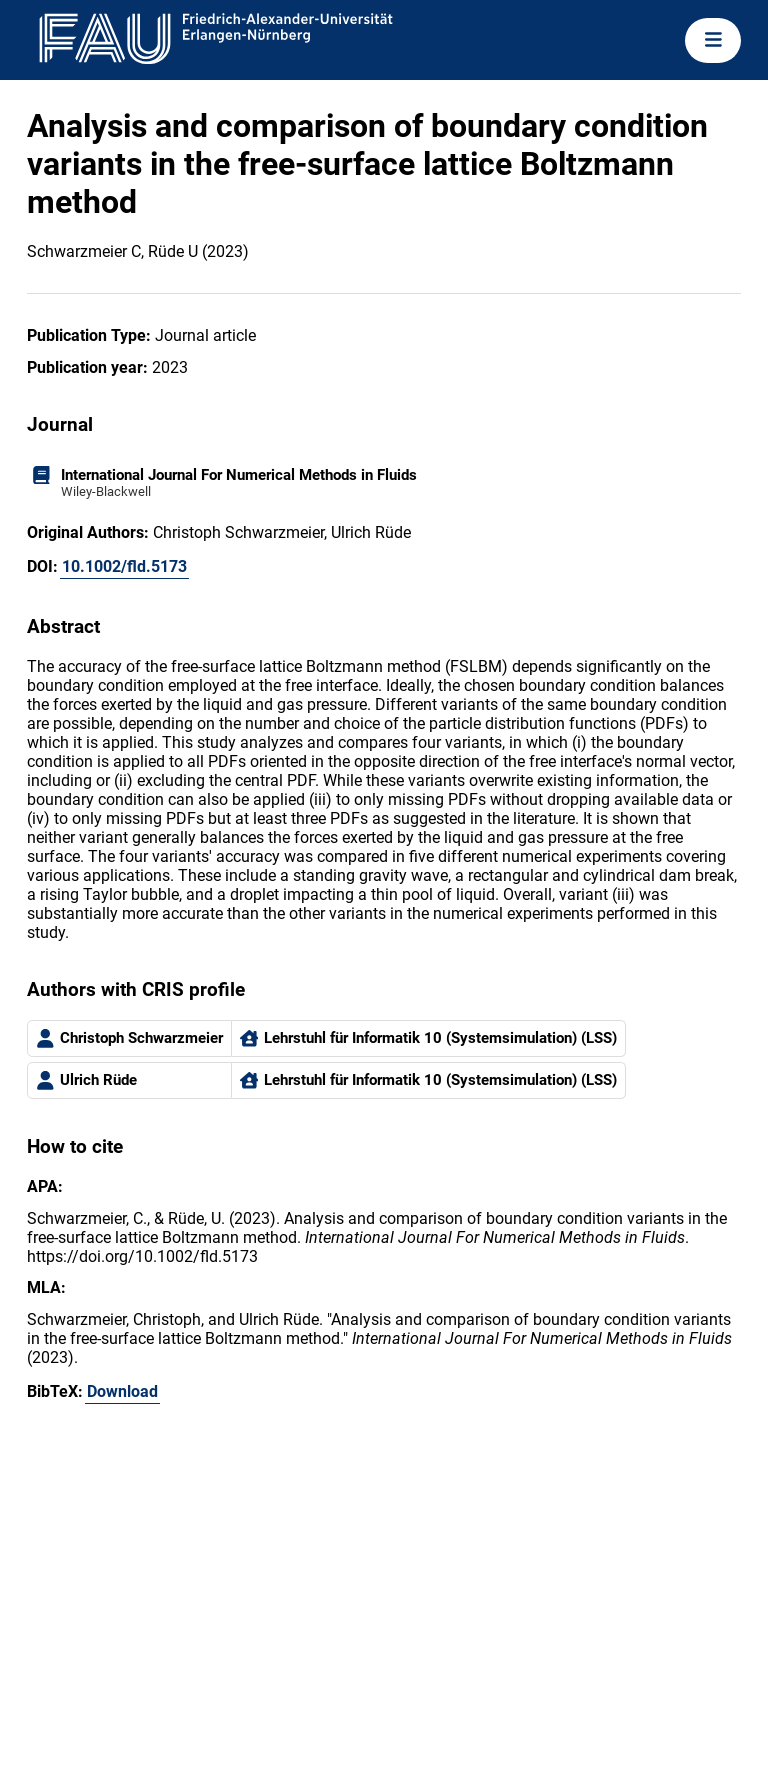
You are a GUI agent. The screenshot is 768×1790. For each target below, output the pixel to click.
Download (122, 1391)
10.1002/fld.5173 (124, 566)
